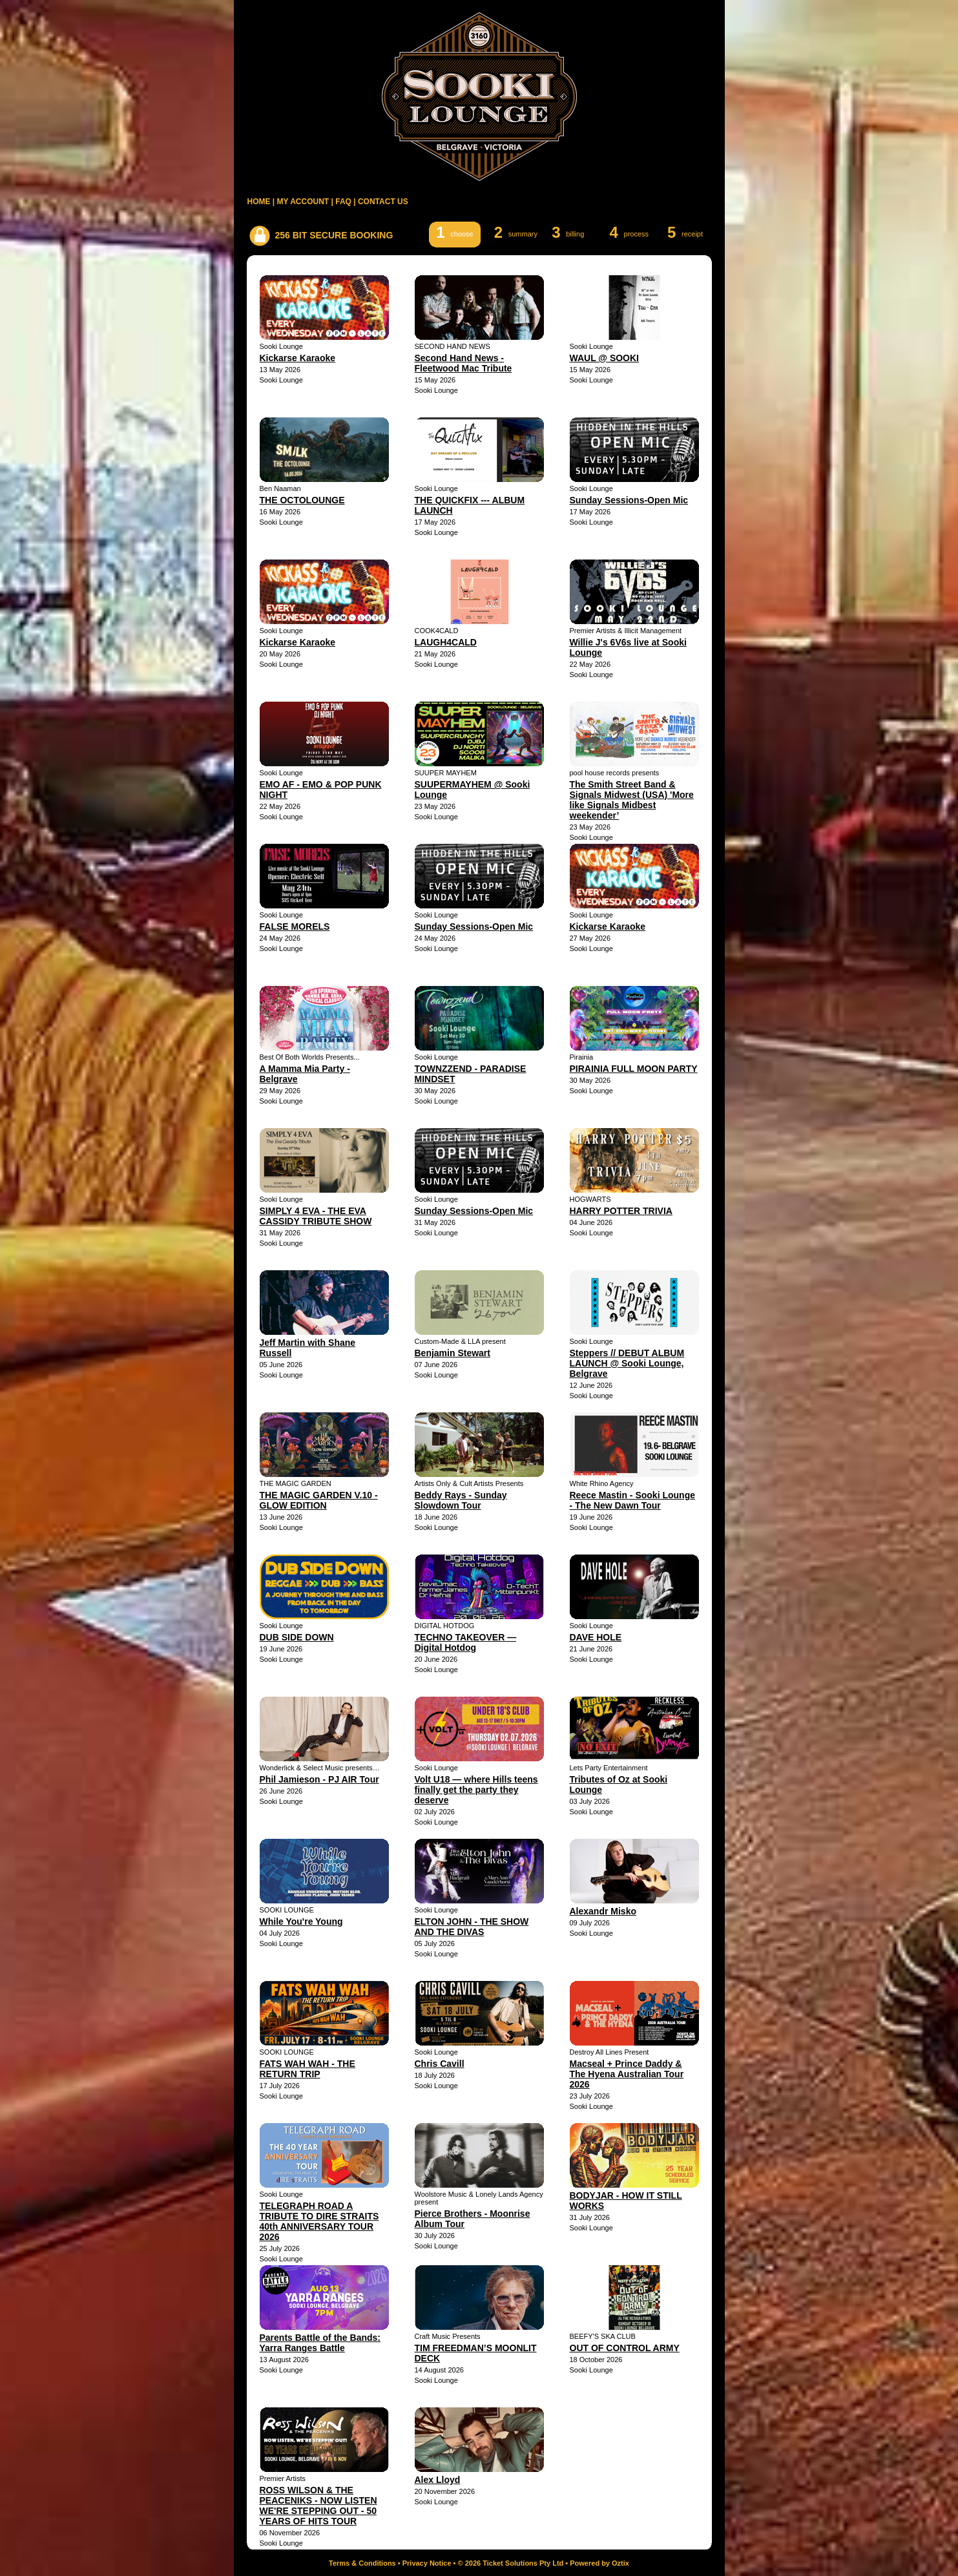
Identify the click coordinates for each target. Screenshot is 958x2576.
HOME (259, 201)
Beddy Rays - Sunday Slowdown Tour (461, 1500)
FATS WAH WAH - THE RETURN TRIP (307, 2068)
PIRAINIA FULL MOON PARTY (634, 1068)
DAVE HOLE (596, 1637)
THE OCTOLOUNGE (302, 500)
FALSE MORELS (295, 926)
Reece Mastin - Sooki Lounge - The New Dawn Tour (632, 1500)
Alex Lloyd (438, 2480)
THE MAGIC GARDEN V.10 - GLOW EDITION (319, 1500)
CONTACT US (383, 201)
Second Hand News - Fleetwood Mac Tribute (463, 363)
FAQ (343, 201)
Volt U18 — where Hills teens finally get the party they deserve (476, 1789)
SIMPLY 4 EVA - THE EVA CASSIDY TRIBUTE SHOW (316, 1216)
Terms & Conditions (362, 2563)
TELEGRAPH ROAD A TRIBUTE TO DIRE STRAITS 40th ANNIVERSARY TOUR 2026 (319, 2221)
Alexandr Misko (603, 1911)
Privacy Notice (427, 2563)
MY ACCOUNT (303, 201)
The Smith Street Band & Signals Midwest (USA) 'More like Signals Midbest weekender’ (632, 800)
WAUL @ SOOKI (605, 358)
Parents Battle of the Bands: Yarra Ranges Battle (320, 2342)
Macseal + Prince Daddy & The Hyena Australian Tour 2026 (627, 2073)
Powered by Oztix (599, 2563)
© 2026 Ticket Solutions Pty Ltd (511, 2563)
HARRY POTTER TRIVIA (621, 1211)
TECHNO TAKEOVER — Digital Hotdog (466, 1642)
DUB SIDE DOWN (297, 1637)
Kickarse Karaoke (298, 358)
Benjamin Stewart (452, 1353)
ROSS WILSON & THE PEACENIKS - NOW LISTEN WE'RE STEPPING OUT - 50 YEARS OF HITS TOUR (318, 2505)
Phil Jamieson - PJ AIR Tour (319, 1779)
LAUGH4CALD (446, 642)
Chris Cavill (439, 2063)
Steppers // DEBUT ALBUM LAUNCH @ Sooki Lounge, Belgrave (627, 1363)
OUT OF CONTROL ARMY (625, 2348)
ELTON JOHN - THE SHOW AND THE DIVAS (472, 1926)
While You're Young (301, 1921)
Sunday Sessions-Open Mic (629, 500)
